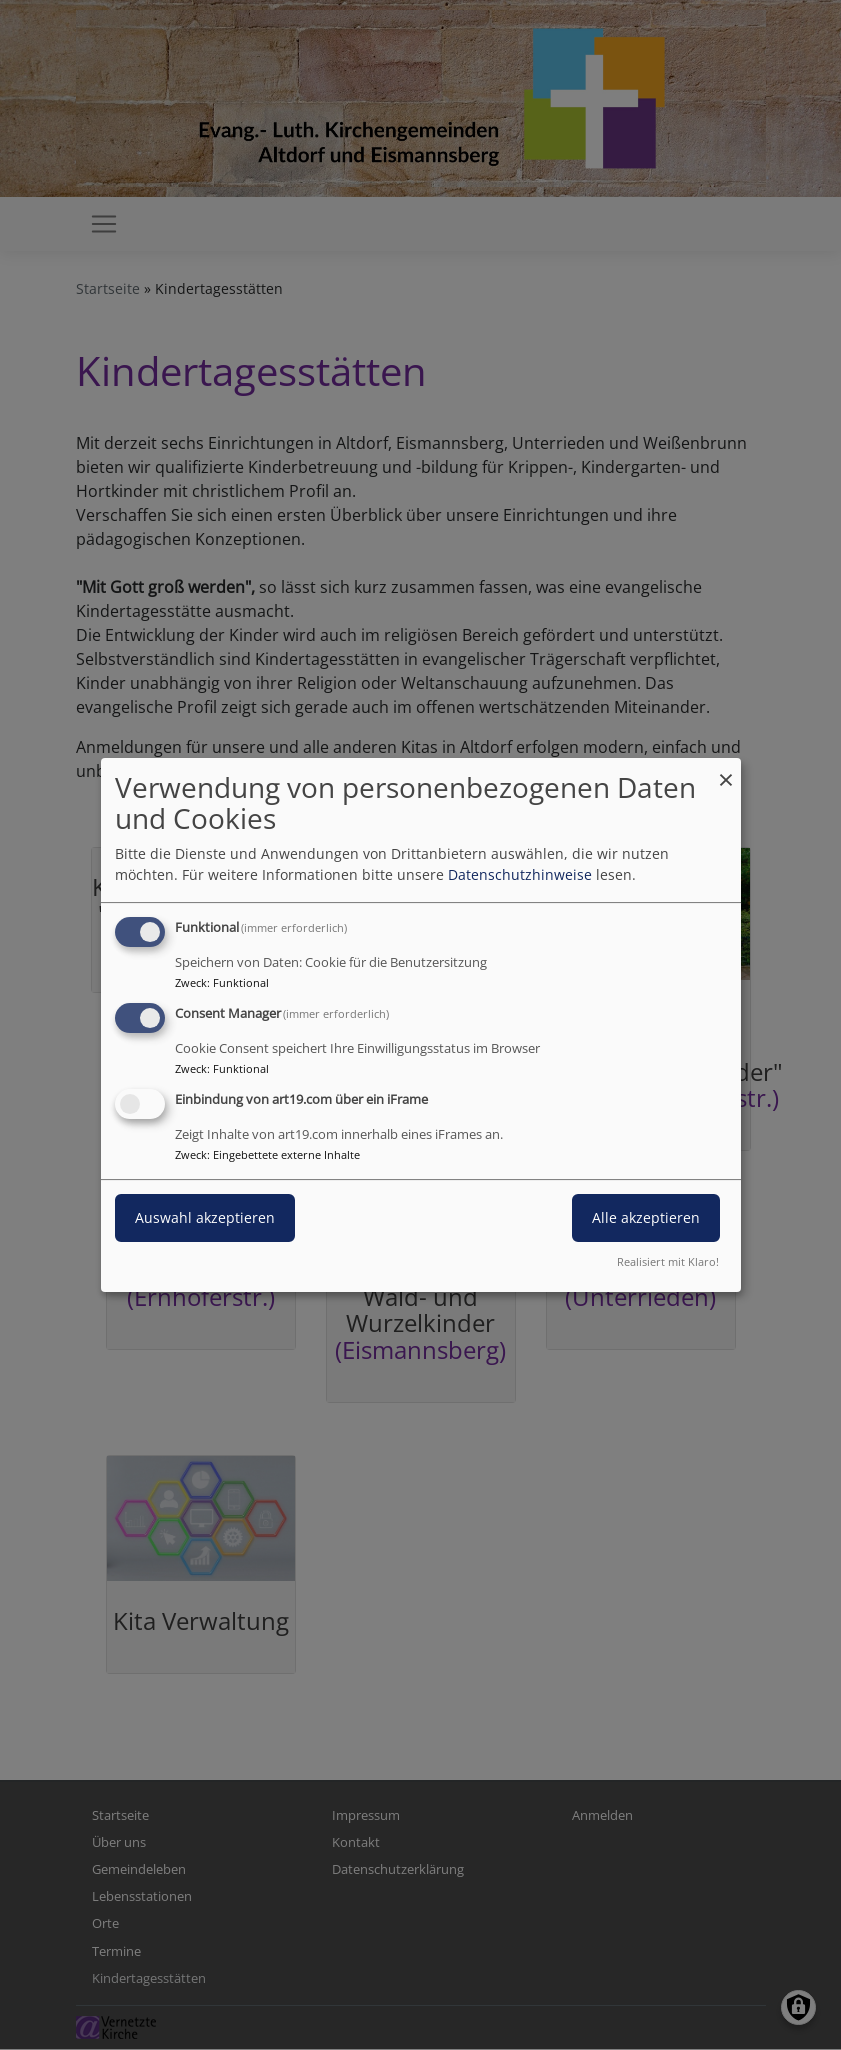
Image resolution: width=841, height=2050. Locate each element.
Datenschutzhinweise (520, 874)
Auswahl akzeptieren (205, 1217)
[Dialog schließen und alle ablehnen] (726, 770)
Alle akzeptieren (646, 1217)
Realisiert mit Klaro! (668, 1261)
